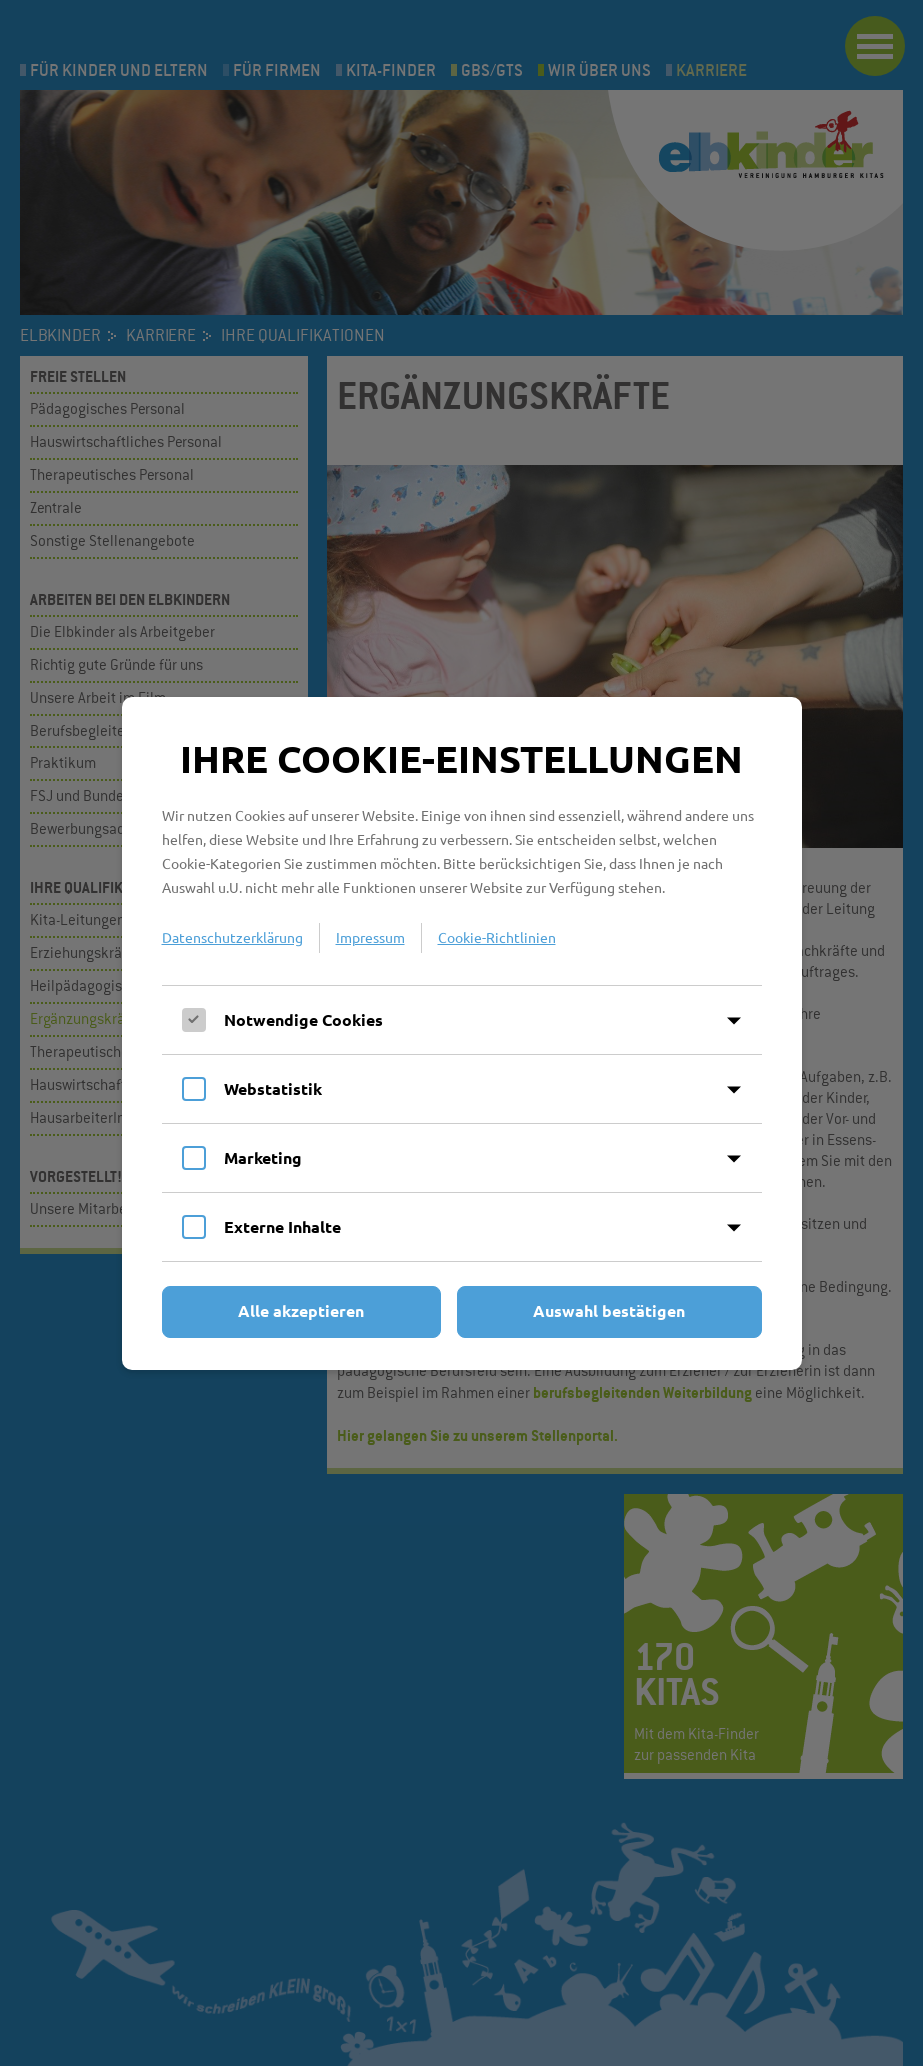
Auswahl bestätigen (609, 1310)
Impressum (370, 937)
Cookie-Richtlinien (497, 937)
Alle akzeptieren (301, 1310)
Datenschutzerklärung (232, 937)
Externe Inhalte (282, 1226)
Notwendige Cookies (303, 1019)
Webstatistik (273, 1088)
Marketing (263, 1157)
